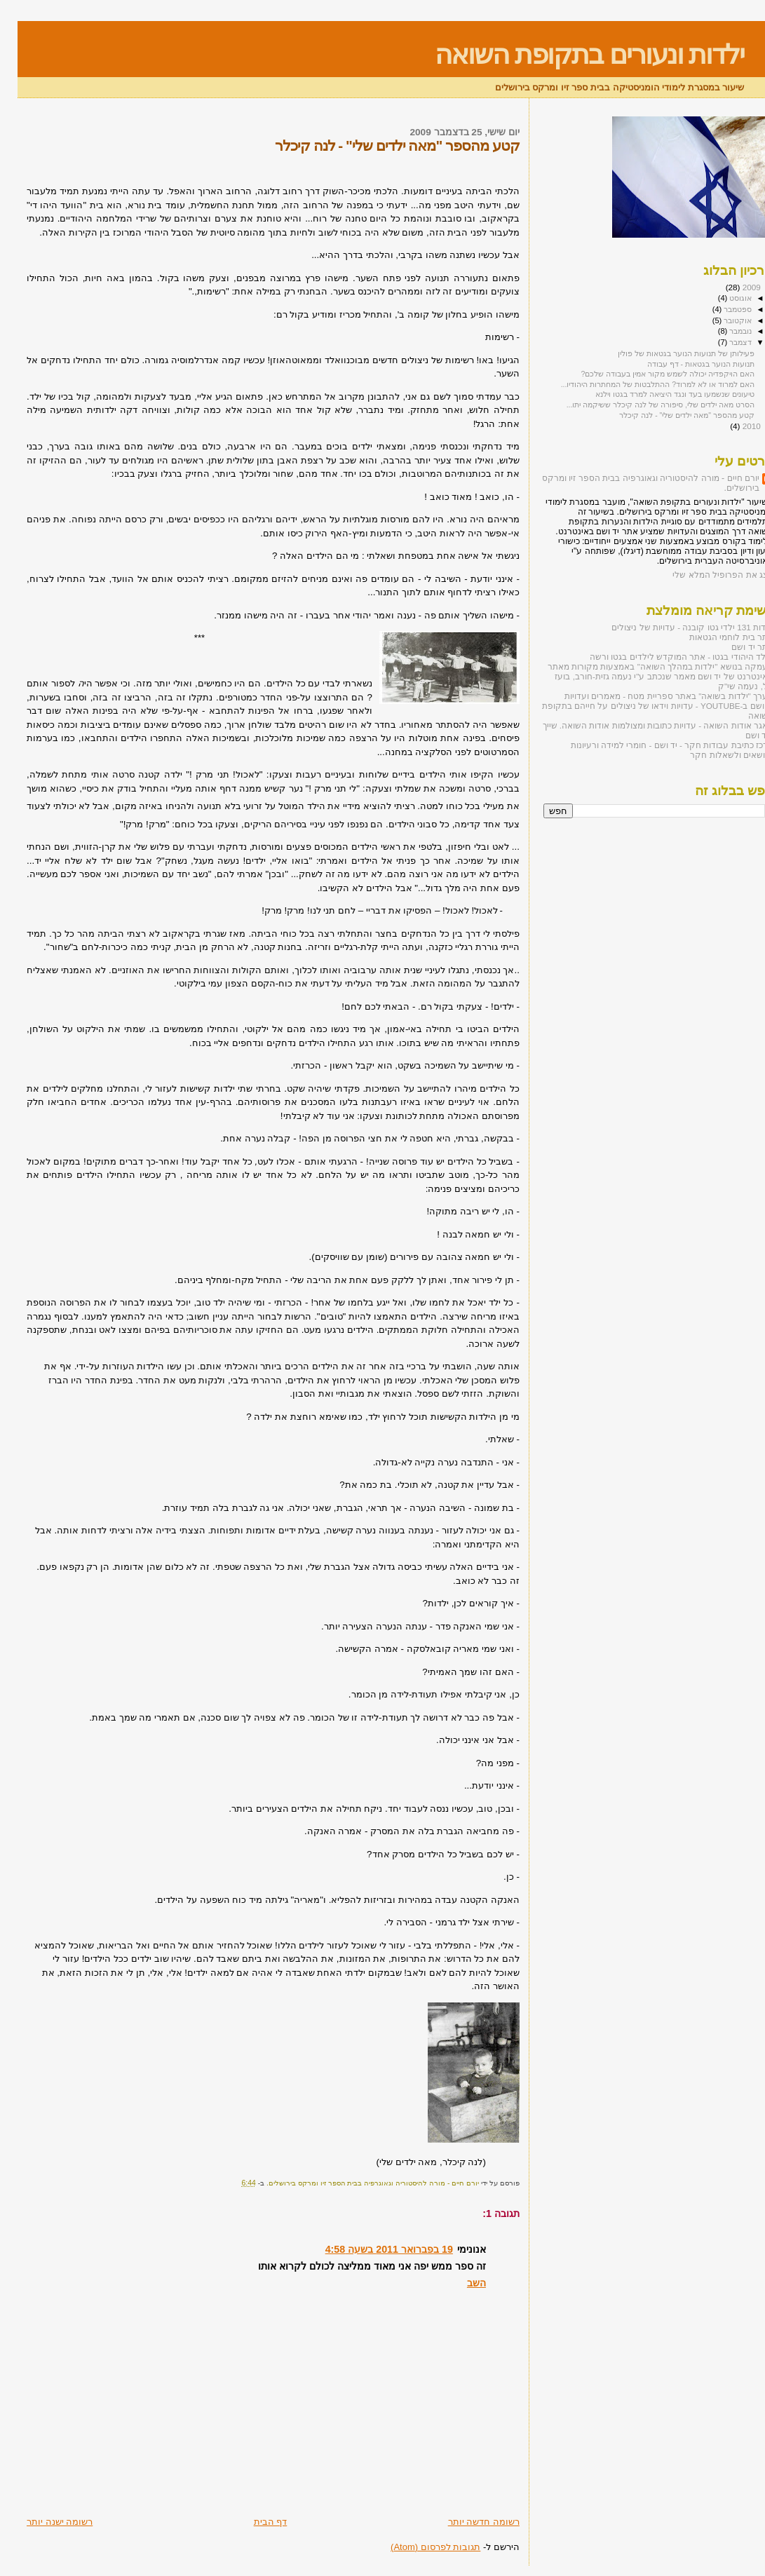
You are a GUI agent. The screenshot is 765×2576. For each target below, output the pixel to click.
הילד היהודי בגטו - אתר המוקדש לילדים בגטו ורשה (664, 656)
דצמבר (722, 342)
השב (458, 2283)
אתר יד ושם (735, 646)
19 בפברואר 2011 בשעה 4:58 (371, 2249)
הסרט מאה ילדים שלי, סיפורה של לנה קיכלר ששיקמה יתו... (643, 404)
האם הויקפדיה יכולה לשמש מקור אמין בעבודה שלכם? (649, 374)
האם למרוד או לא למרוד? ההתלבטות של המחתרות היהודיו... (640, 384)
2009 (733, 287)
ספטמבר (719, 309)
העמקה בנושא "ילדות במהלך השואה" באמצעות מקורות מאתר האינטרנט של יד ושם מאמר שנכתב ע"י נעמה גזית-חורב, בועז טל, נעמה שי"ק (643, 676)
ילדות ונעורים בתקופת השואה (572, 54)
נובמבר (722, 331)
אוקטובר (719, 320)
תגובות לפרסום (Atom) (418, 2547)
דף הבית (253, 2521)
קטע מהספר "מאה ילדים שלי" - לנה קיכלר (669, 415)
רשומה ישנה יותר (42, 2521)
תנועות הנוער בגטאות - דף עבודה (683, 364)
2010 (733, 426)
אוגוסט (722, 298)
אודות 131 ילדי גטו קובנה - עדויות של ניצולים (675, 627)
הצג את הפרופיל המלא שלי (705, 575)
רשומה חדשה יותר (466, 2521)
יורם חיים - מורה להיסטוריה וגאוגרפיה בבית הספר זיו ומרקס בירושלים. (633, 483)
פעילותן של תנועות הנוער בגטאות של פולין (668, 353)
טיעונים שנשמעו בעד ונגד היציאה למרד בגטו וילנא (657, 394)
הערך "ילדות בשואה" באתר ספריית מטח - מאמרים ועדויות (651, 695)
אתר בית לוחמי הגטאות (714, 637)
